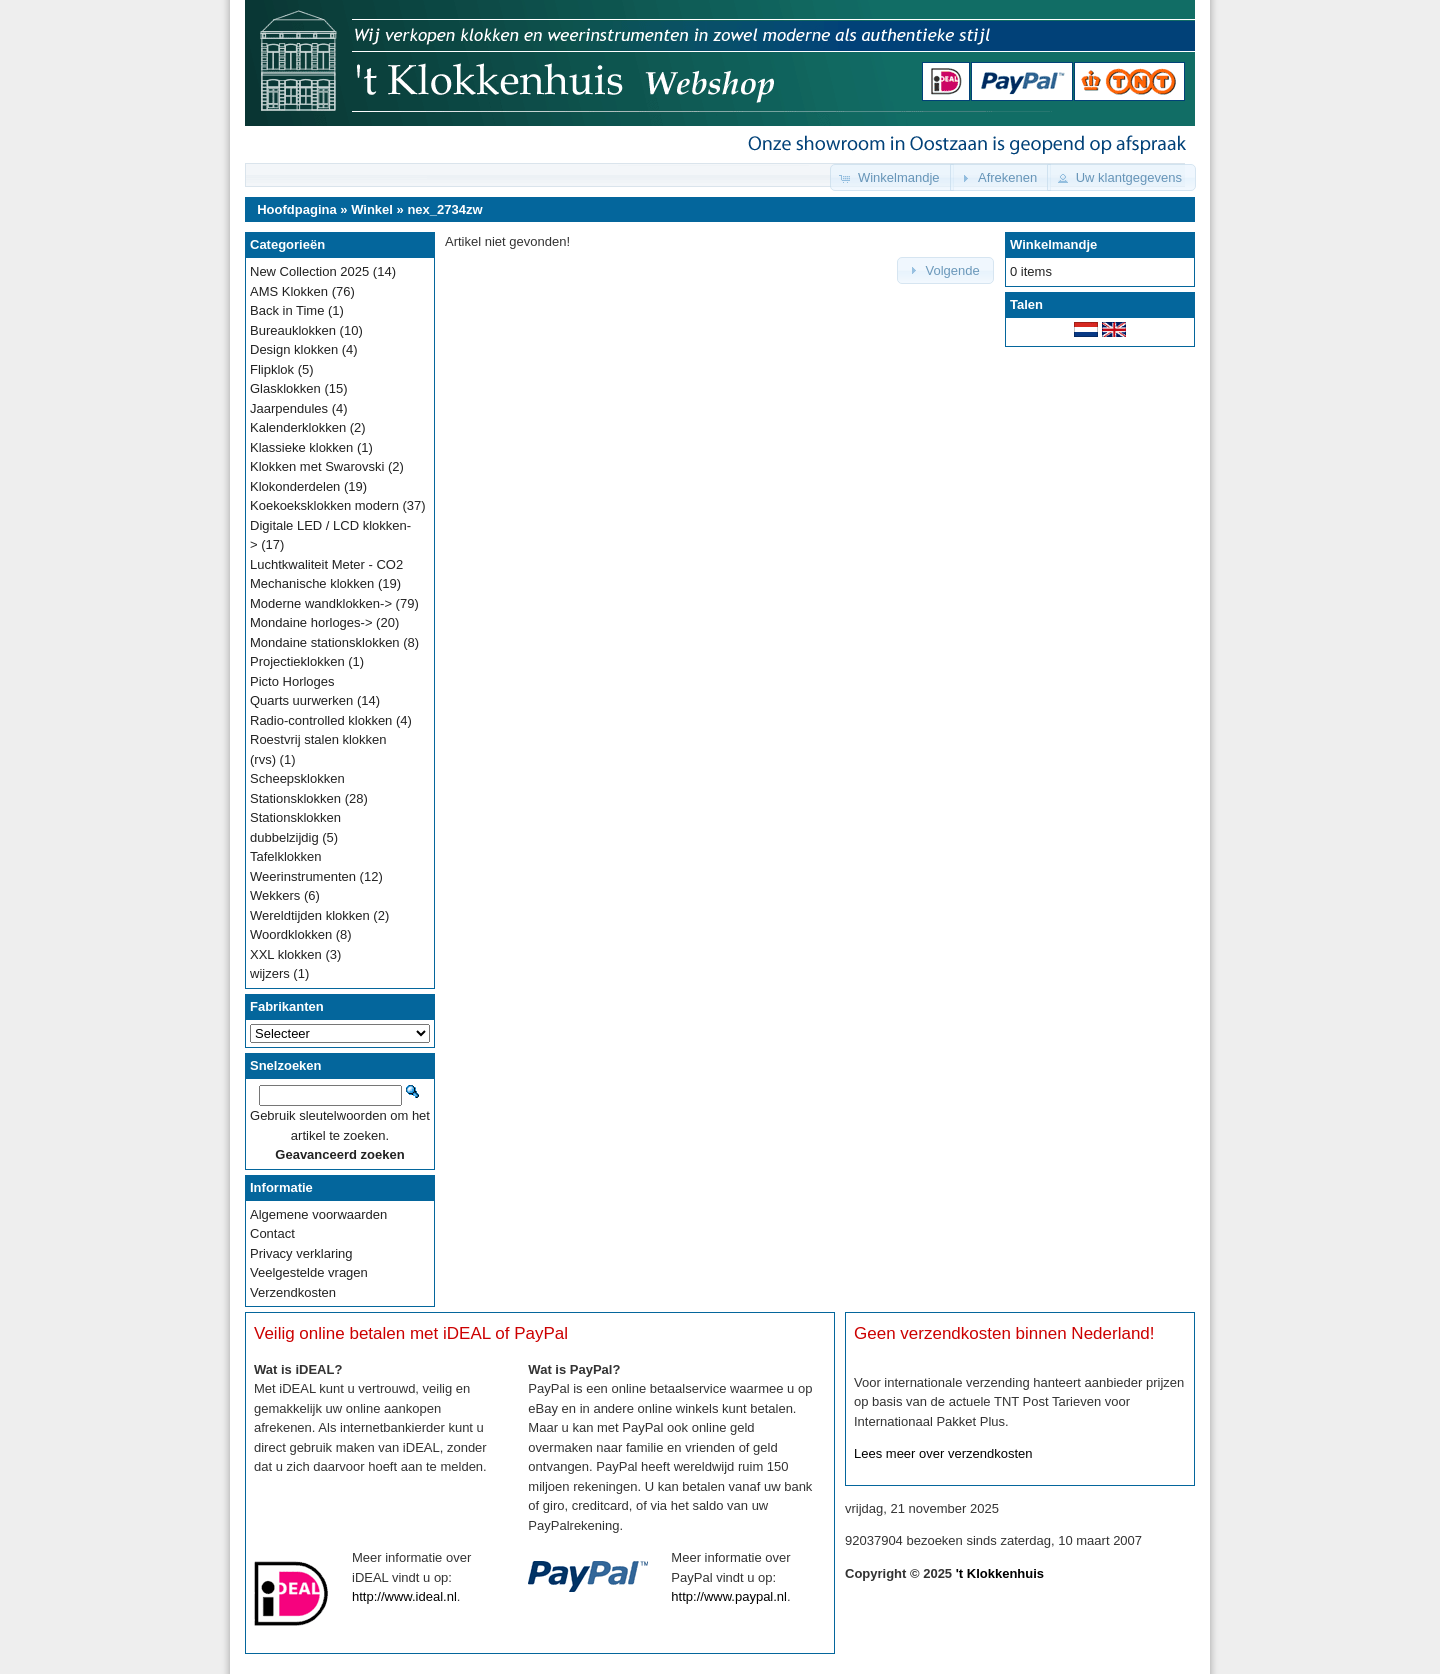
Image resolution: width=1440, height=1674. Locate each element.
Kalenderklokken (298, 427)
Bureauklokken (293, 330)
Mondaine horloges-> (311, 622)
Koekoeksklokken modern (324, 505)
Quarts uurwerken (301, 700)
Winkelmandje (1053, 244)
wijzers (270, 973)
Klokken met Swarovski (317, 466)
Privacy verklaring (301, 1253)
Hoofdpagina (296, 209)
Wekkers (275, 895)
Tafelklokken (286, 856)
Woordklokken (291, 934)
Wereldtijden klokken (310, 915)
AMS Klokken (289, 291)
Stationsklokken (295, 798)
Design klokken (294, 349)
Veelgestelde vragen (309, 1272)
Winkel (372, 209)
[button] (892, 177)
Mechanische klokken (312, 583)
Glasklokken (285, 388)
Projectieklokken (297, 661)
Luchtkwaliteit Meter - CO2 (326, 564)
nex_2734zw (444, 209)
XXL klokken (286, 954)
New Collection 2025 (309, 271)
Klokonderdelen (295, 486)
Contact (272, 1233)
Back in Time (287, 310)
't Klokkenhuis (1000, 1573)
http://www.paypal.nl (729, 1596)
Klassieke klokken (301, 447)
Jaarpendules (289, 408)
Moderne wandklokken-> (321, 603)
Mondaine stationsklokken (325, 642)
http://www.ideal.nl (404, 1596)
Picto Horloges (292, 681)
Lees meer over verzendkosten (943, 1453)
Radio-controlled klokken (321, 720)
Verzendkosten (293, 1292)
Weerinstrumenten (303, 876)
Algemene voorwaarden (318, 1214)
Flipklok (272, 369)
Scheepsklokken (297, 778)
